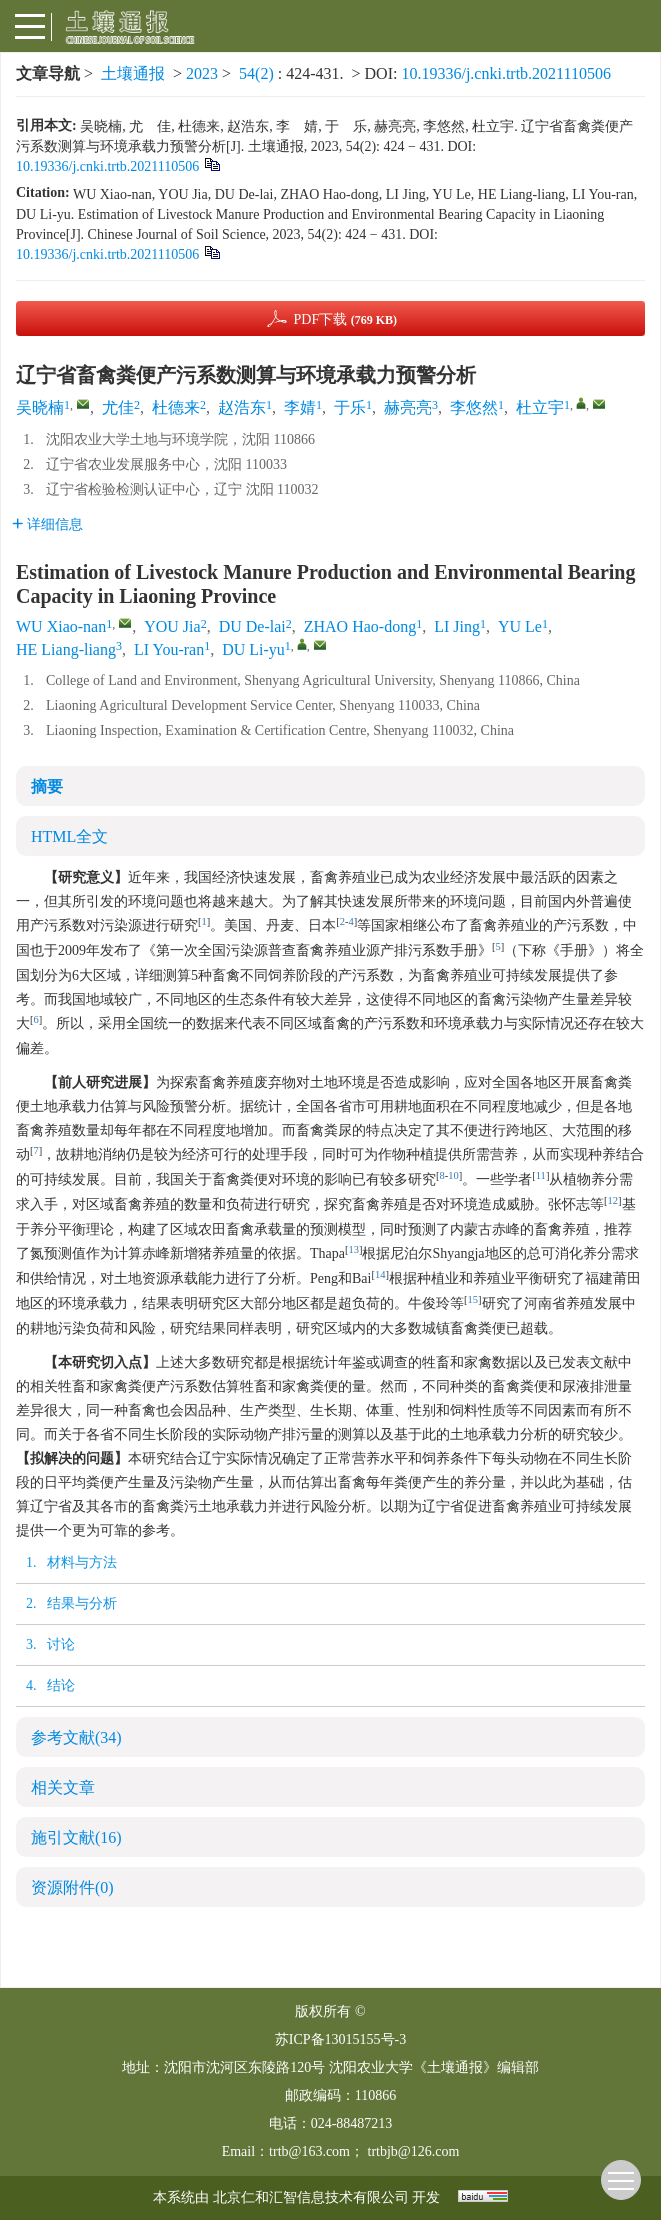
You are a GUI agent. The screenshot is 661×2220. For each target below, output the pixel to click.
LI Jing (457, 626)
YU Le (520, 626)
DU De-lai (252, 626)
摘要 (47, 786)
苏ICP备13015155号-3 (340, 2039)
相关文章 (63, 1787)
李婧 (300, 407)
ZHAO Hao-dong (360, 626)
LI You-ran (169, 649)
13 (353, 1249)
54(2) (258, 73)
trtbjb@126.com (414, 2151)
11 (541, 1175)
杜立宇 (540, 407)
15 (473, 1299)
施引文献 (76, 1837)
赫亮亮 (408, 407)
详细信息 (47, 524)
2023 (202, 73)
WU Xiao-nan (61, 626)
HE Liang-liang (66, 649)
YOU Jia (172, 626)
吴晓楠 (40, 407)
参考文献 (76, 1737)
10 (453, 1175)
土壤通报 (133, 73)
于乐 (350, 407)
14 (380, 1274)
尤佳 (118, 407)
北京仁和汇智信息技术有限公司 (311, 2197)
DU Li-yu (253, 649)
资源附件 (72, 1887)
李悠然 (474, 407)
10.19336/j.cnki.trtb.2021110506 (505, 73)
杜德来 (176, 407)
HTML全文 (69, 836)
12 (613, 1200)
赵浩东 (242, 407)
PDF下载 (345, 319)
